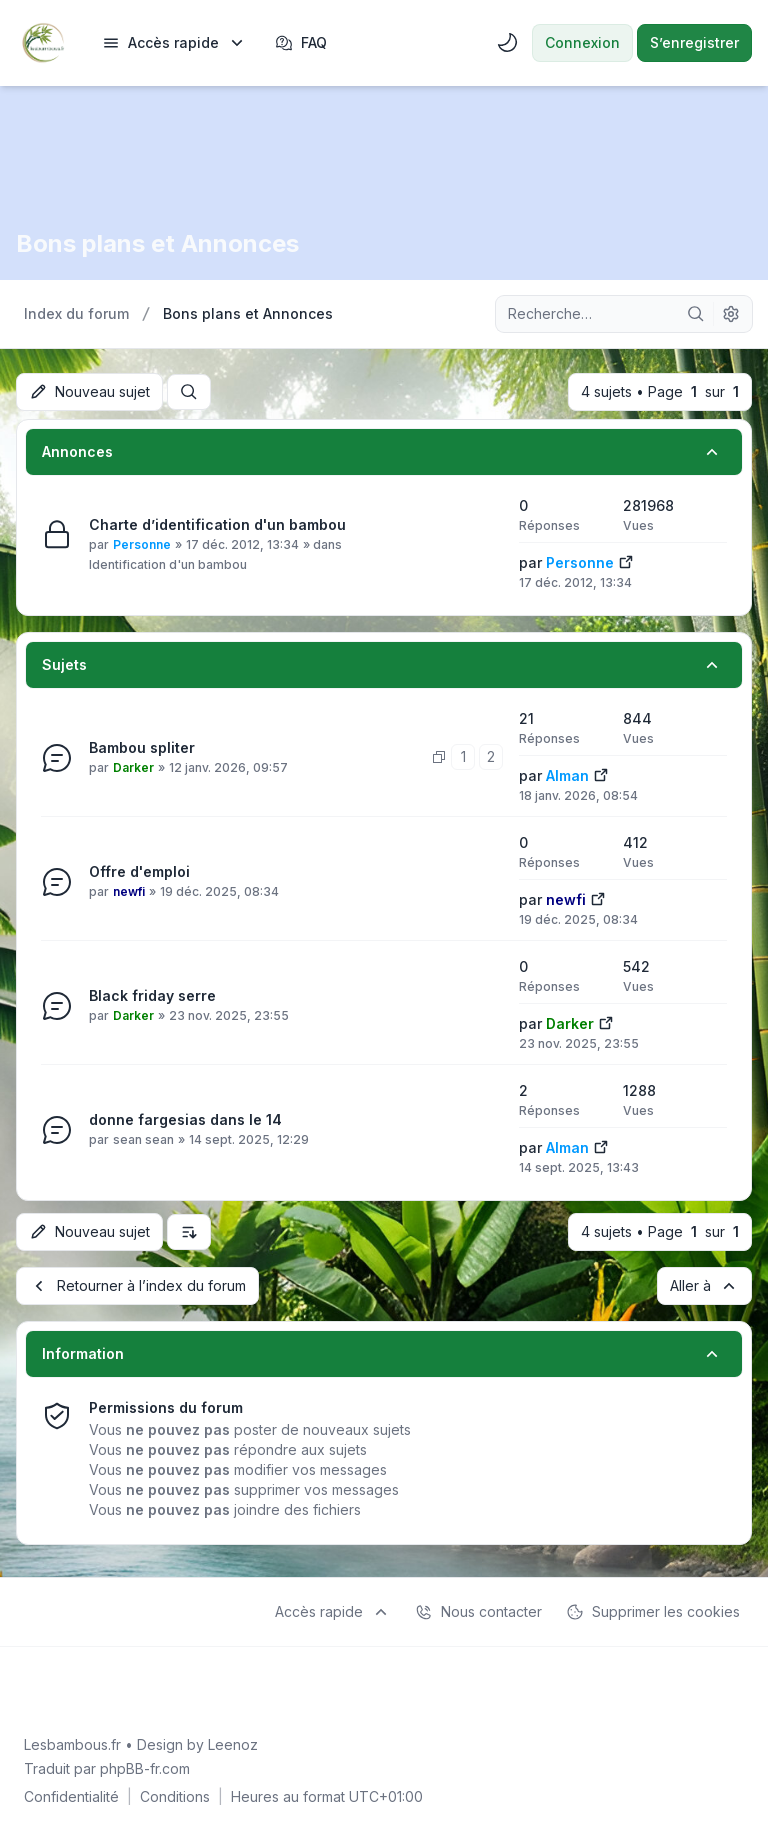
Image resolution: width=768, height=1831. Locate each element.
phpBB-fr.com (145, 1768)
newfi (129, 891)
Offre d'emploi (139, 871)
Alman (567, 775)
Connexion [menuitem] (582, 42)
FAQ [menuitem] (301, 43)
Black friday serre (152, 995)
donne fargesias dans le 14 (185, 1119)
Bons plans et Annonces (157, 243)
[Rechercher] (696, 314)
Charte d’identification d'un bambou (217, 524)
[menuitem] (174, 43)
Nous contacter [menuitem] (478, 1612)
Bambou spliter (142, 747)
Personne (142, 544)
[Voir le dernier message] (626, 560)
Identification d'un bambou (168, 564)
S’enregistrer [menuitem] (694, 42)
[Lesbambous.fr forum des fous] (43, 43)
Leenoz (233, 1744)
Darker (133, 767)
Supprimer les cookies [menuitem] (653, 1612)
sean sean (143, 1139)
